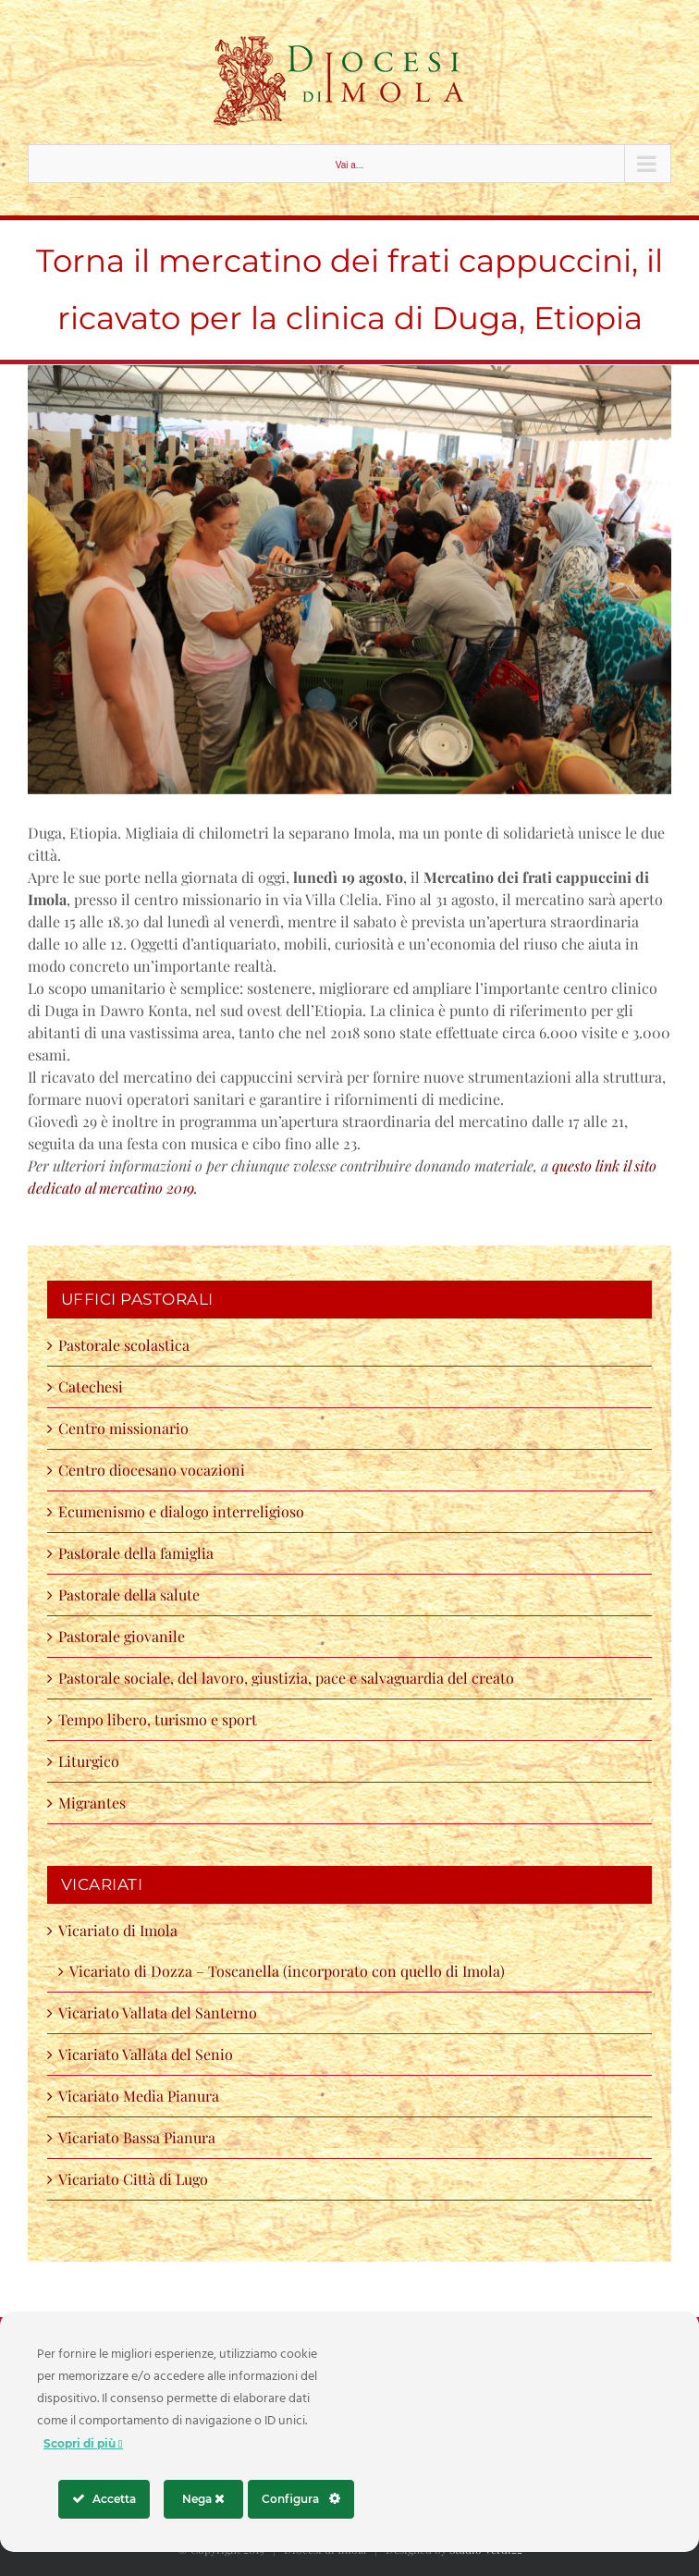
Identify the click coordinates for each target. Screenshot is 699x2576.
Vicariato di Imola (118, 1930)
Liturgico (88, 1761)
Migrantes (92, 1802)
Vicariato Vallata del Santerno (157, 2012)
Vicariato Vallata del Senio (145, 2054)
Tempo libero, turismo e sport (157, 1719)
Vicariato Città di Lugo (133, 2179)
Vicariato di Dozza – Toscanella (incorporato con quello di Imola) (287, 1971)
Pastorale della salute (129, 1594)
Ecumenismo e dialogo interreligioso (181, 1511)
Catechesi (90, 1386)
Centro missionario (123, 1428)
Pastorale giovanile (121, 1636)
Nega (203, 2499)
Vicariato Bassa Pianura (136, 2137)
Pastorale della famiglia (136, 1553)
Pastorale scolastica (124, 1345)
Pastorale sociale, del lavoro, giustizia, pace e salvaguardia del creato (286, 1677)
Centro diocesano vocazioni (155, 1469)
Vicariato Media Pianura (138, 2095)
